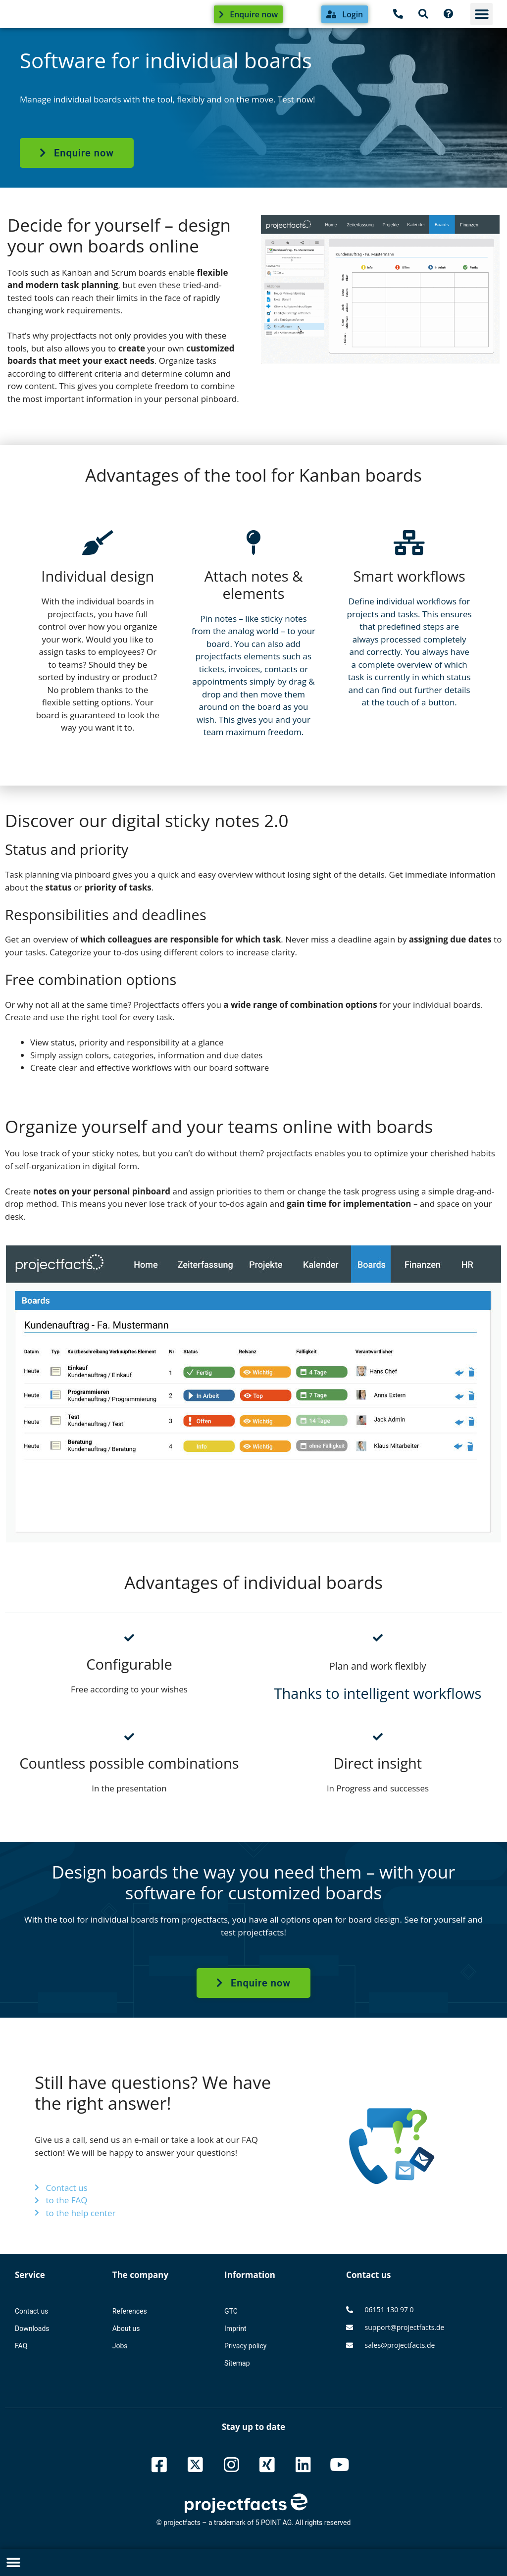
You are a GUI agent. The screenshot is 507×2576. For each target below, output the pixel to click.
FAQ (21, 2346)
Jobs (120, 2346)
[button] (481, 14)
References (129, 2311)
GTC (231, 2311)
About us (126, 2328)
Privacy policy (245, 2346)
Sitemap (237, 2363)
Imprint (235, 2328)
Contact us (31, 2311)
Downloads (32, 2328)
